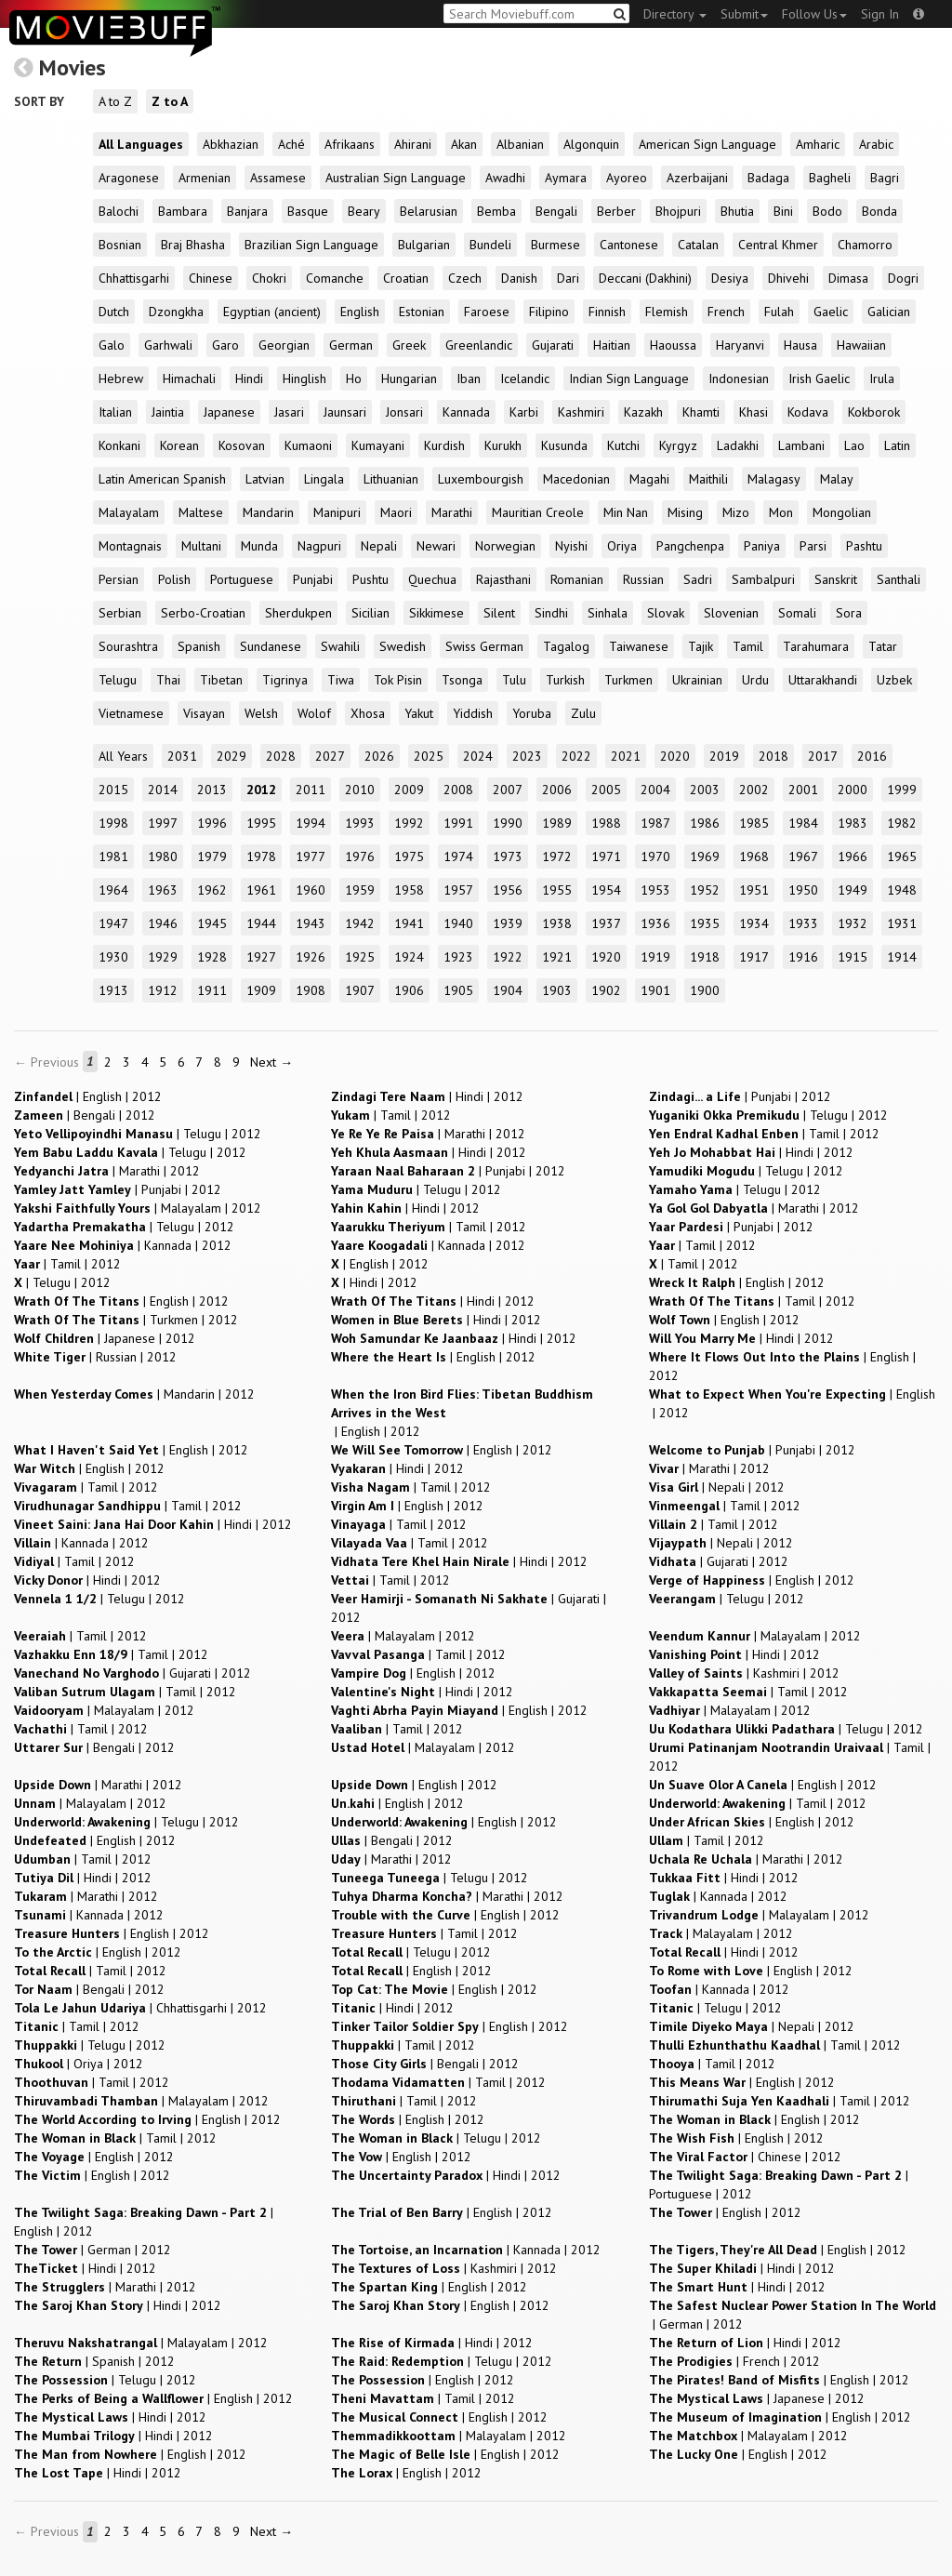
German (351, 345)
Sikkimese (436, 612)
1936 (655, 923)
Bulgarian (424, 244)
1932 (852, 923)
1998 (113, 823)
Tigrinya (285, 679)
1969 (705, 856)
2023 (527, 756)
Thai (168, 679)
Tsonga (462, 679)
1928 (212, 957)
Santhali (898, 579)
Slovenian (731, 612)
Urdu (755, 679)
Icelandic (524, 378)
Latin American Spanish (162, 479)
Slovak (665, 612)
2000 (852, 789)
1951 (754, 890)
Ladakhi (738, 445)
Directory (675, 14)
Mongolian (842, 512)
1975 (409, 856)
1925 (360, 957)
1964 (113, 890)
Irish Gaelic (819, 378)
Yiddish (473, 713)
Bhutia (737, 211)
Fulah (779, 311)
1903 (557, 990)
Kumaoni (308, 445)
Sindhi (551, 612)
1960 (310, 890)
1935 (705, 923)
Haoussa (673, 345)
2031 (182, 756)
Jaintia (168, 412)
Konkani (119, 445)
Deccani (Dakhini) (645, 278)
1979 (212, 856)
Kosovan (241, 445)
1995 (261, 823)
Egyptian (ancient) (272, 311)
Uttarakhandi (822, 679)
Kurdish (444, 445)
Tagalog (566, 646)
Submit (744, 14)
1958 (409, 890)
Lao (854, 445)
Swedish (402, 646)
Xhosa (367, 713)
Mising (685, 512)
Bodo (827, 211)
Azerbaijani (697, 177)
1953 (655, 890)
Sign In (880, 14)
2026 (379, 756)
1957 (458, 890)
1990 (507, 823)
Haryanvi (740, 345)
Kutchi (623, 445)
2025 (428, 756)
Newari (436, 546)
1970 (655, 856)
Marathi (451, 512)
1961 (261, 890)
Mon (781, 512)
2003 (705, 789)
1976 (360, 856)
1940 (458, 923)
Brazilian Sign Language (311, 244)
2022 (576, 756)
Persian (119, 579)
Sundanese (270, 646)
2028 (281, 756)
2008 (458, 789)
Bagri (884, 177)
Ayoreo (626, 177)
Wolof (314, 713)
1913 (113, 990)
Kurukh (503, 445)
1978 (261, 856)
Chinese (210, 278)
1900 (705, 990)
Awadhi (505, 177)
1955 (557, 890)
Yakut (418, 713)
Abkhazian (230, 144)
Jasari (289, 412)
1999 (902, 789)
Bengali (556, 211)
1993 (360, 823)
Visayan (204, 713)
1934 (754, 923)
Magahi (649, 479)
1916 (803, 957)
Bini (783, 211)
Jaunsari (345, 412)
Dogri (903, 278)
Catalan (698, 244)
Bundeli (490, 244)
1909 (261, 990)
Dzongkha (176, 311)
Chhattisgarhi (134, 278)
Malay (836, 479)
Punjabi (313, 579)
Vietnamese (131, 713)
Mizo (735, 512)
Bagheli (830, 177)
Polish (174, 579)
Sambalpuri (763, 579)
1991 (458, 823)
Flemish (666, 311)
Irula (881, 378)
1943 (310, 923)
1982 (902, 823)
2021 (626, 756)
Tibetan (221, 679)
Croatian (406, 278)
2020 (675, 756)
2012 (261, 789)
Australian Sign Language (395, 177)
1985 (754, 823)
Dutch (114, 311)
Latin (897, 445)
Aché (291, 144)
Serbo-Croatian (203, 612)
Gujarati (553, 345)
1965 (902, 856)
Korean (179, 445)
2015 (113, 789)
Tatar (882, 646)
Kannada (466, 412)
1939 (507, 923)
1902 (606, 990)
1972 (557, 856)
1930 (113, 957)
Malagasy (773, 479)
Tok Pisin (398, 679)
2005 (606, 789)
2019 (724, 756)
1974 (458, 856)
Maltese (200, 512)
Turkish (565, 679)
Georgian (284, 345)
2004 (655, 789)
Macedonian (576, 479)
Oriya (622, 546)
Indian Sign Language (629, 378)
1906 (409, 990)
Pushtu (370, 579)
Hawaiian (861, 345)
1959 (360, 890)
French (726, 311)
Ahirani (412, 144)
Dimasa (848, 278)
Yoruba (531, 713)
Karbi (523, 412)
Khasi (753, 412)
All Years (123, 756)
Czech (465, 278)
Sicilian (370, 612)
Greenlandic (478, 345)
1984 (803, 823)
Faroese (486, 311)
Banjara (247, 211)
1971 (606, 856)
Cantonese (629, 244)
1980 (163, 856)
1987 (655, 823)
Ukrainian (697, 679)
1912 (163, 990)
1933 (803, 923)
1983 (852, 823)
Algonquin (591, 144)
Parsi (813, 546)
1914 (902, 957)
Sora (849, 612)
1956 (507, 890)
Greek (409, 345)
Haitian (611, 345)
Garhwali (168, 345)
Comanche (335, 278)
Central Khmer (778, 244)
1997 (163, 823)
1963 (163, 890)
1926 (310, 957)
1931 (902, 923)
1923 (458, 957)
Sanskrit (835, 579)
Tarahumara (816, 646)
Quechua (432, 579)
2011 (310, 789)
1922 (507, 957)
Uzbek (894, 679)
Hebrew (121, 378)
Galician (888, 311)
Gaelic (830, 311)
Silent (499, 612)
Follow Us (814, 14)
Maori (396, 512)
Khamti (701, 412)
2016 (872, 756)
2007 (507, 789)
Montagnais (130, 546)
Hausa (800, 345)
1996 (212, 823)
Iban (468, 378)
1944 (261, 923)
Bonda (879, 211)
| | (88, 1096)
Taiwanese (638, 646)
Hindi (249, 378)
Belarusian (428, 211)
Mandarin (268, 512)
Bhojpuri (678, 211)
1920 (606, 957)
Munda (259, 546)
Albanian (520, 144)
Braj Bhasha (193, 244)
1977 (310, 856)
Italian (115, 412)
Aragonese (129, 177)
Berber (616, 211)
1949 (852, 890)
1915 (852, 957)
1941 (409, 923)
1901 (655, 990)
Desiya (729, 278)
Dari (568, 278)
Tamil (748, 646)
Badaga (768, 177)
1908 (310, 990)
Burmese (555, 244)
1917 (754, 957)
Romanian (576, 579)
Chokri (269, 278)
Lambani (801, 445)
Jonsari (404, 412)
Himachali (189, 378)
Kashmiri (581, 412)
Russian (643, 579)
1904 (507, 990)
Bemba (496, 211)
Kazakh (643, 412)
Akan (464, 144)
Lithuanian (391, 479)
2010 (360, 789)
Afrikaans (349, 144)
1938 (557, 923)
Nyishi (571, 546)
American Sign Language (707, 144)
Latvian (264, 479)
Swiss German (484, 646)
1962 (212, 890)
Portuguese (241, 579)
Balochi (119, 211)
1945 (212, 923)
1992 (409, 823)
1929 (163, 957)
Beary (364, 211)
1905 (458, 990)
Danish (519, 278)
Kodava (807, 412)
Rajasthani (503, 579)
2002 (754, 789)
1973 (507, 856)
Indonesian (738, 378)
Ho (354, 378)
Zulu (583, 713)
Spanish (199, 646)
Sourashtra (128, 646)
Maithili (708, 479)
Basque (307, 211)
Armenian (204, 177)
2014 (163, 789)
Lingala (324, 479)
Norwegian (505, 546)
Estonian (421, 311)
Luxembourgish (480, 479)
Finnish (607, 311)
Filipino (549, 311)
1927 (261, 957)
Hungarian (409, 378)
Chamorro (865, 244)
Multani (201, 546)
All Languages (141, 144)
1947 (113, 923)
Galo (112, 345)
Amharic (818, 144)
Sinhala (608, 612)
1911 (212, 990)
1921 (557, 957)
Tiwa (340, 679)
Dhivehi (788, 278)
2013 (212, 789)
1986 (705, 823)
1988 (606, 823)
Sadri (697, 579)
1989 (557, 823)
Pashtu (864, 546)
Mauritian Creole (538, 512)
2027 (330, 756)
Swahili (340, 646)
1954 (606, 890)
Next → (271, 1062)
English (359, 311)
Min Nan (625, 512)
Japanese (229, 412)
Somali (797, 612)
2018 (773, 756)
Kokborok (874, 412)
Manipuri (337, 512)
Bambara (182, 211)
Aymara (566, 177)
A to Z (115, 101)
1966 (852, 856)
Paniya (762, 546)
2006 (557, 789)
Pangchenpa (690, 546)
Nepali (379, 546)
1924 (409, 957)
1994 (310, 823)
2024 (478, 756)
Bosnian (120, 244)
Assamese (278, 177)
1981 (113, 856)
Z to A (170, 101)
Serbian (120, 612)
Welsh (261, 713)
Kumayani (377, 445)
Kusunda (564, 445)
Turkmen (628, 679)
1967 (803, 856)
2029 (231, 756)
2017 (823, 756)
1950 (803, 890)
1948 (902, 890)
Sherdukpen (298, 612)
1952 (705, 890)
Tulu (514, 679)
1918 (705, 957)
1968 (754, 856)
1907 (360, 990)
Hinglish (304, 378)
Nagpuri (319, 546)
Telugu (118, 679)
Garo (225, 345)
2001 (803, 789)
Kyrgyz (678, 445)
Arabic (876, 144)
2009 (409, 789)
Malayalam (129, 512)
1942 (360, 923)
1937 (606, 923)
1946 (163, 923)
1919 (655, 957)
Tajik (700, 646)
